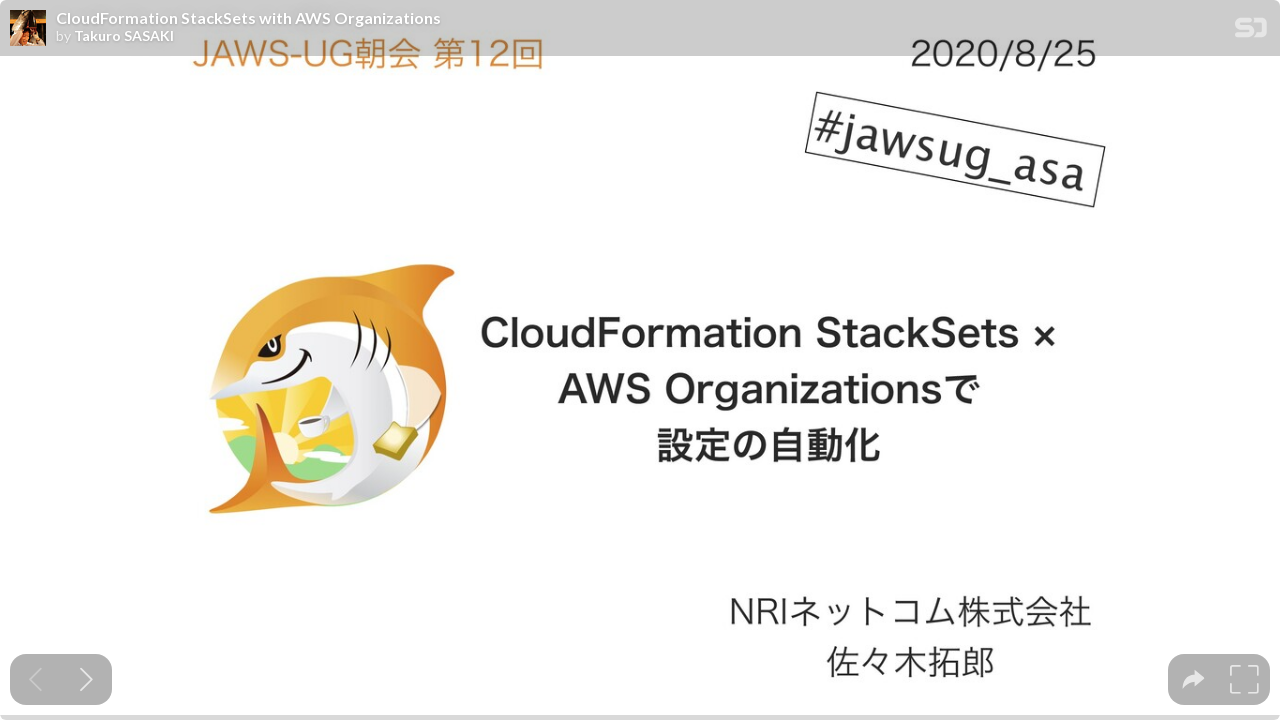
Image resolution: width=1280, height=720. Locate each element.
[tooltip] (1193, 679)
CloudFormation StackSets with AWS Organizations (248, 18)
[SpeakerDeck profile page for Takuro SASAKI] (28, 29)
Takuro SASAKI (124, 36)
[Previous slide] (35, 679)
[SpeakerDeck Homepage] (1251, 31)
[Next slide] (86, 679)
